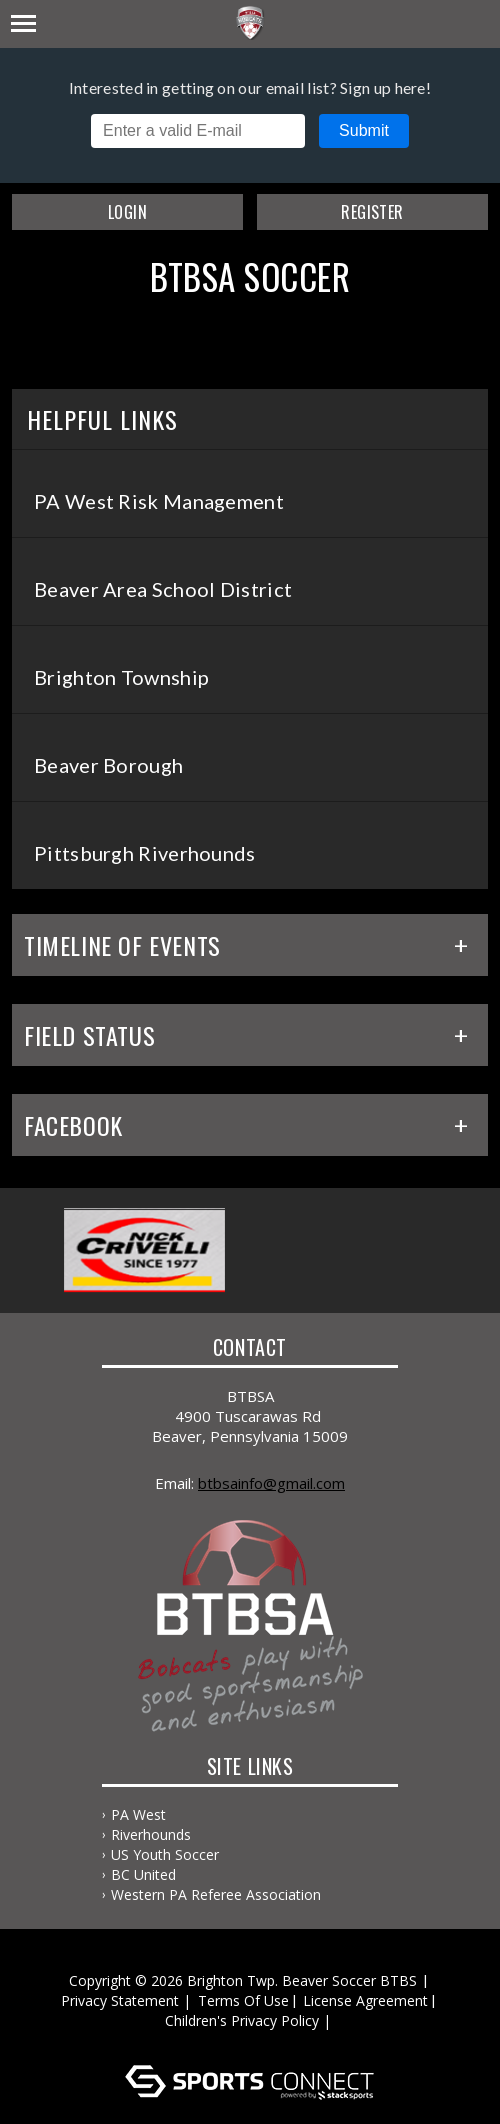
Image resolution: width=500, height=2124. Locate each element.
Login (127, 212)
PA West (138, 1814)
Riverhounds (151, 1834)
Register (372, 212)
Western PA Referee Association (216, 1894)
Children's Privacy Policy (242, 2020)
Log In (253, 2040)
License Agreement (365, 2000)
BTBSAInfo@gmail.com (271, 1483)
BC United (143, 1874)
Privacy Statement (120, 2000)
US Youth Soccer (165, 1854)
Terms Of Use (243, 2000)
